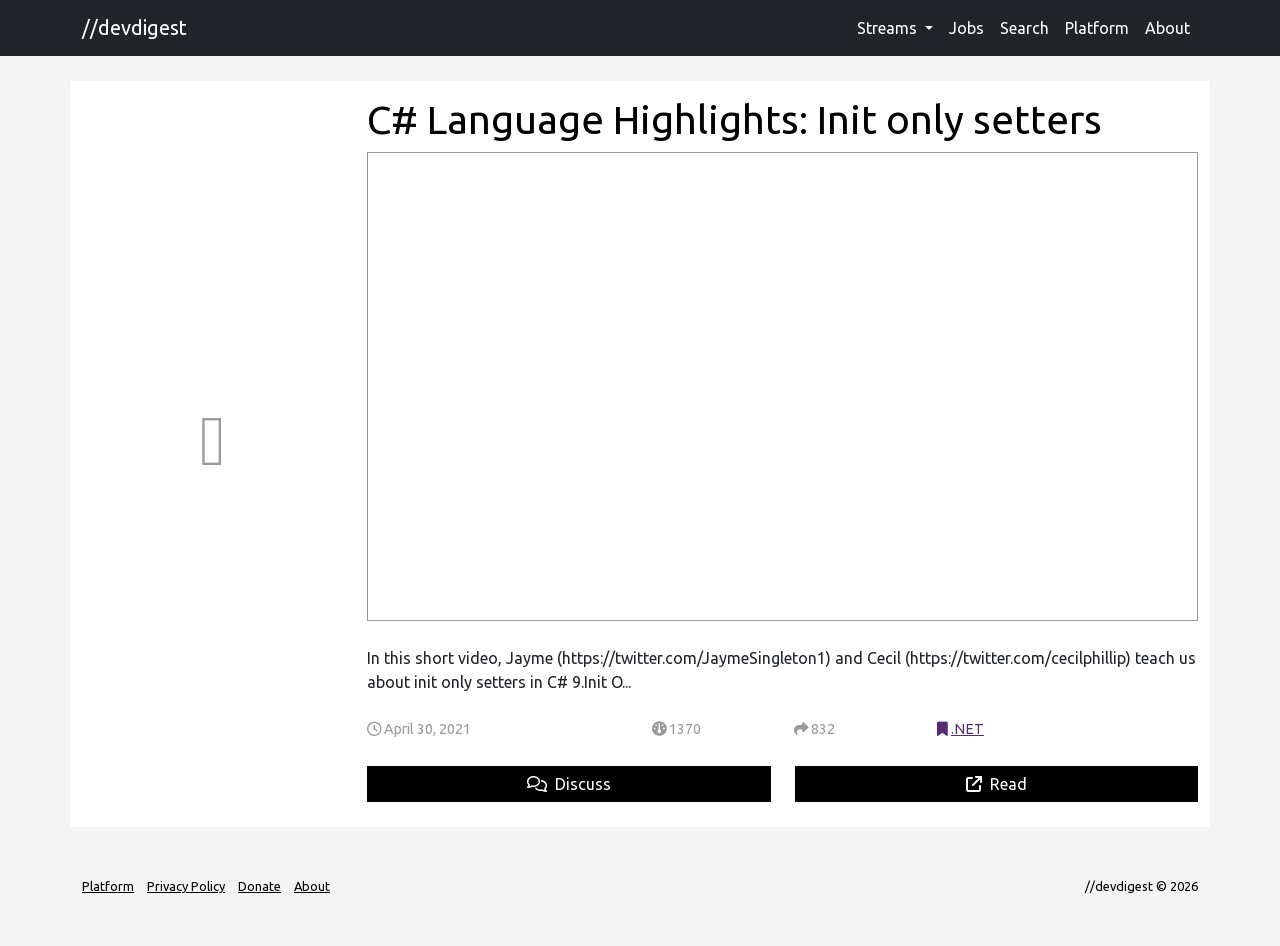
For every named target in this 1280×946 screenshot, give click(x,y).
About (1167, 28)
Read (996, 784)
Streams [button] (889, 28)
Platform (1097, 28)
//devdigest (134, 27)
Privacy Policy (186, 886)
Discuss (569, 784)
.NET (967, 729)
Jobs (966, 28)
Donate (259, 886)
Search (1024, 28)
